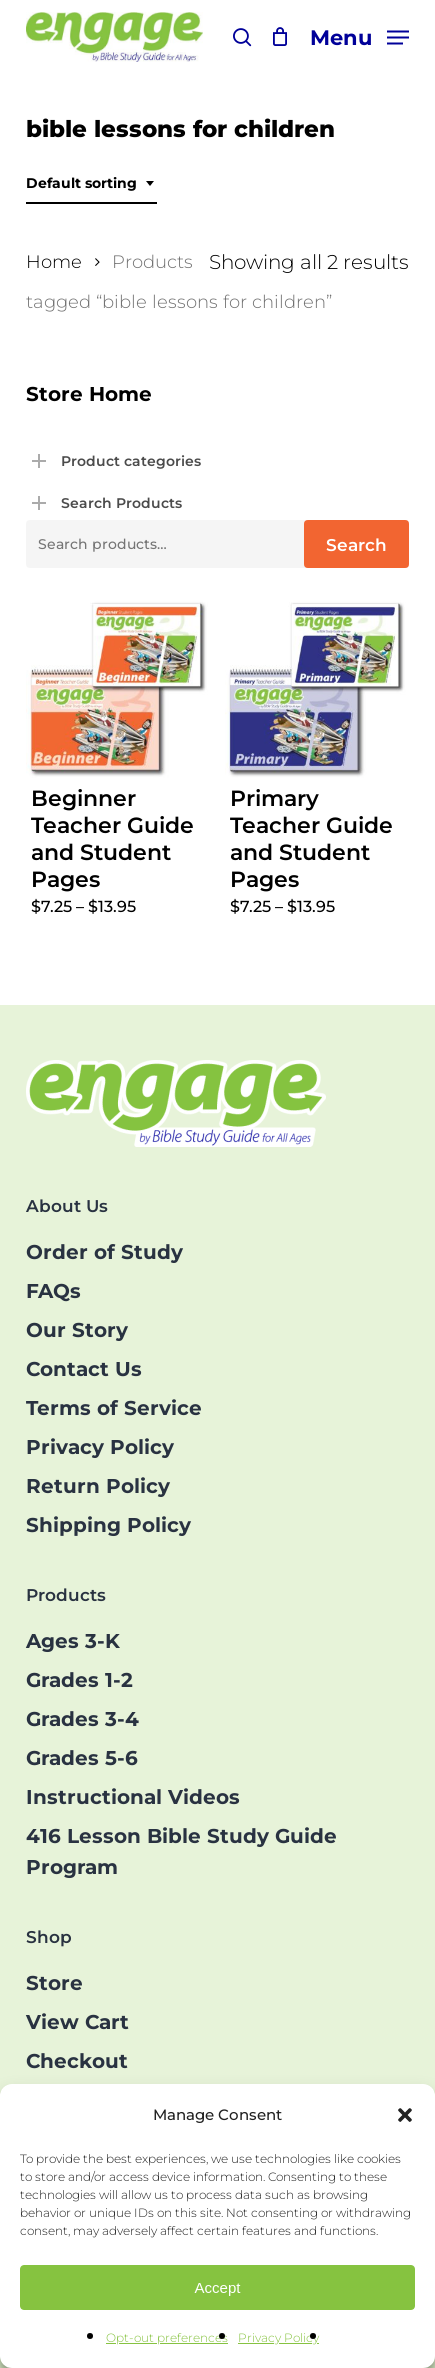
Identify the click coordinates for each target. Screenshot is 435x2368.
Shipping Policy (108, 1525)
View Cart (77, 2022)
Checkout (77, 2061)
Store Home (89, 394)
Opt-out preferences (167, 2337)
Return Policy (98, 1486)
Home (54, 261)
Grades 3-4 (82, 1719)
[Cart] (280, 37)
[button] (405, 2115)
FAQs (53, 1291)
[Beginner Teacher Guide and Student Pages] (118, 689)
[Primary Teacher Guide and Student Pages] (317, 689)
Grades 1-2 (79, 1680)
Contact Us (84, 1369)
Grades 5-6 (82, 1758)
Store (54, 1983)
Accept (218, 2287)
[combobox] (91, 183)
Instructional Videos (133, 1797)
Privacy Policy (278, 2337)
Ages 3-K (73, 1641)
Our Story (77, 1330)
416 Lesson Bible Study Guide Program (181, 1851)
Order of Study (104, 1252)
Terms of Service (114, 1408)
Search (356, 545)
